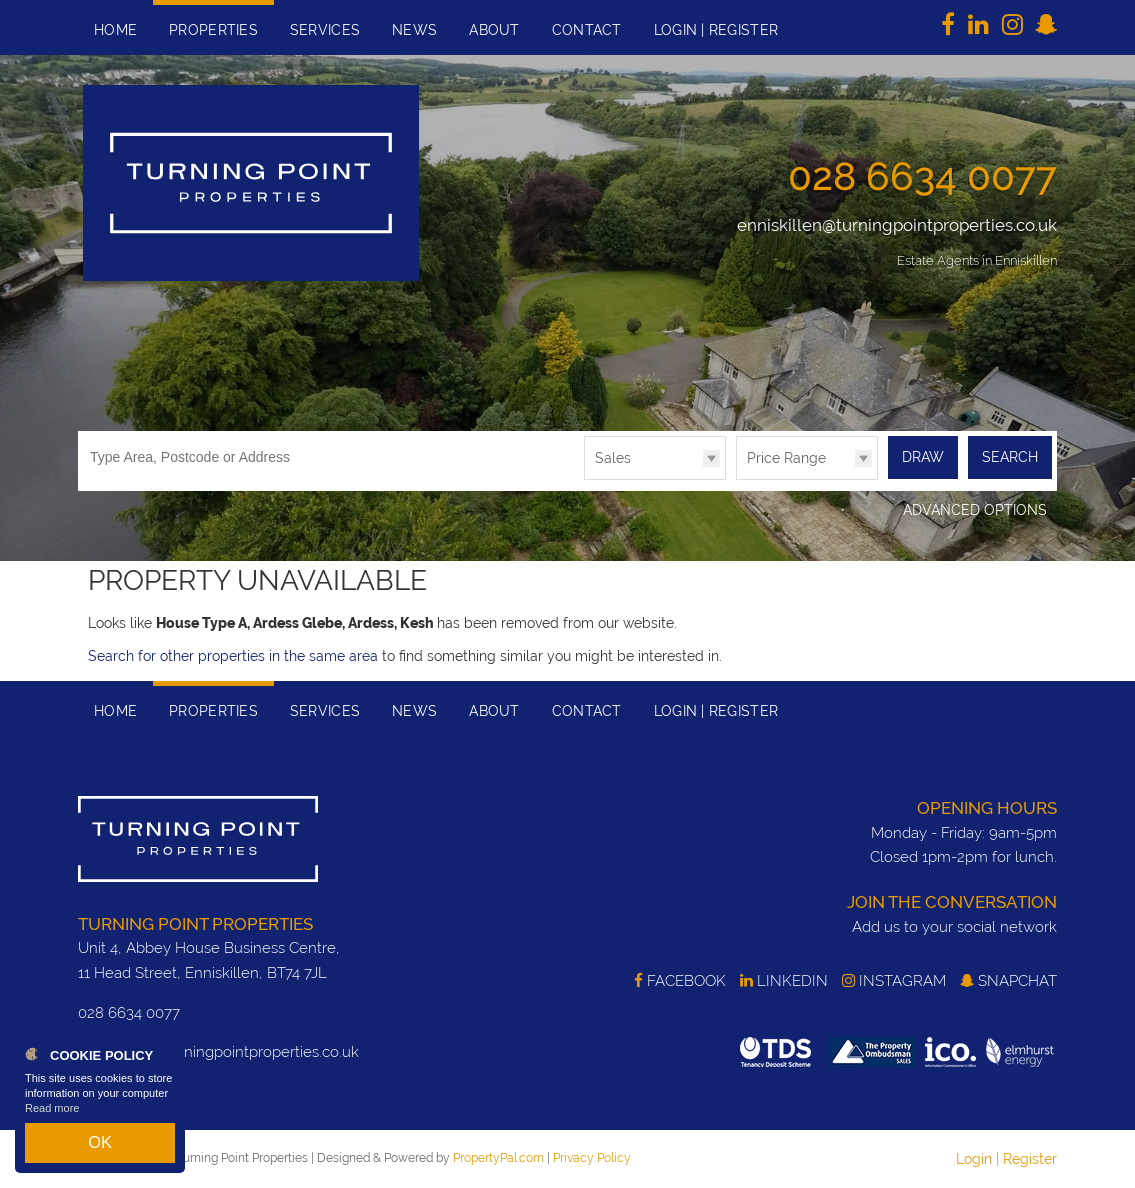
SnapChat (1008, 980)
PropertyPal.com (498, 1156)
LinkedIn (784, 980)
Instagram (894, 980)
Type (584, 478)
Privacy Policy (592, 1156)
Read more (52, 1122)
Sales (613, 458)
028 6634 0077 (922, 176)
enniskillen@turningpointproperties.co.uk (897, 225)
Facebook (680, 980)
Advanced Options (975, 509)
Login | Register (1006, 1157)
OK (100, 1149)
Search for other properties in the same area (233, 655)
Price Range (786, 458)
